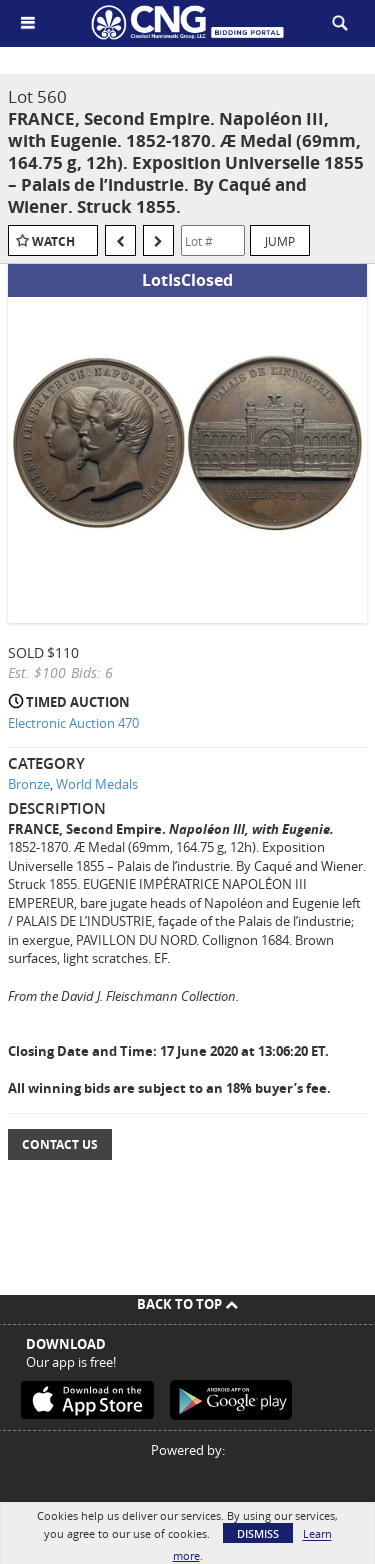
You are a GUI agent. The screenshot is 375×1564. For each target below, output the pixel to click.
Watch (53, 241)
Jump (280, 241)
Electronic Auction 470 (73, 723)
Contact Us (60, 1144)
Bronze (29, 784)
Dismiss (258, 1533)
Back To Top (187, 1304)
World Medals (97, 784)
